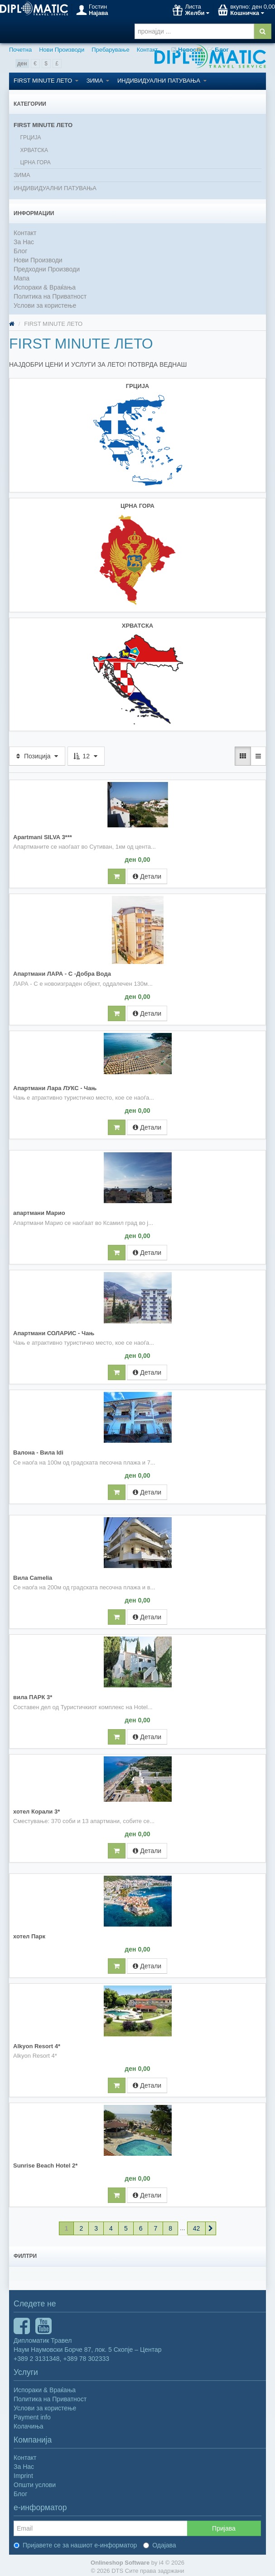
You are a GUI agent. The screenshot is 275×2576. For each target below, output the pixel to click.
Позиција (37, 753)
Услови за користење (45, 305)
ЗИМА (98, 80)
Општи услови (35, 2482)
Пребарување (110, 49)
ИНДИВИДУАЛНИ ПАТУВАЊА (162, 80)
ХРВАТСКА (34, 150)
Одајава (159, 2542)
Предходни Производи (47, 269)
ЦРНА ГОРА (35, 162)
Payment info (32, 2414)
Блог (218, 49)
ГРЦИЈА (30, 137)
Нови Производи (61, 49)
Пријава (224, 2525)
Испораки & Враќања (45, 287)
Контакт (147, 49)
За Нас (24, 242)
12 (85, 753)
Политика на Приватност (50, 296)
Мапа (21, 278)
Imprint (23, 2473)
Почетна (20, 49)
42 (196, 2225)
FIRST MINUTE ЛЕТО (46, 80)
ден (22, 63)
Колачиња (28, 2423)
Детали (147, 873)
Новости (187, 49)
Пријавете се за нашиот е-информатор (75, 2542)
